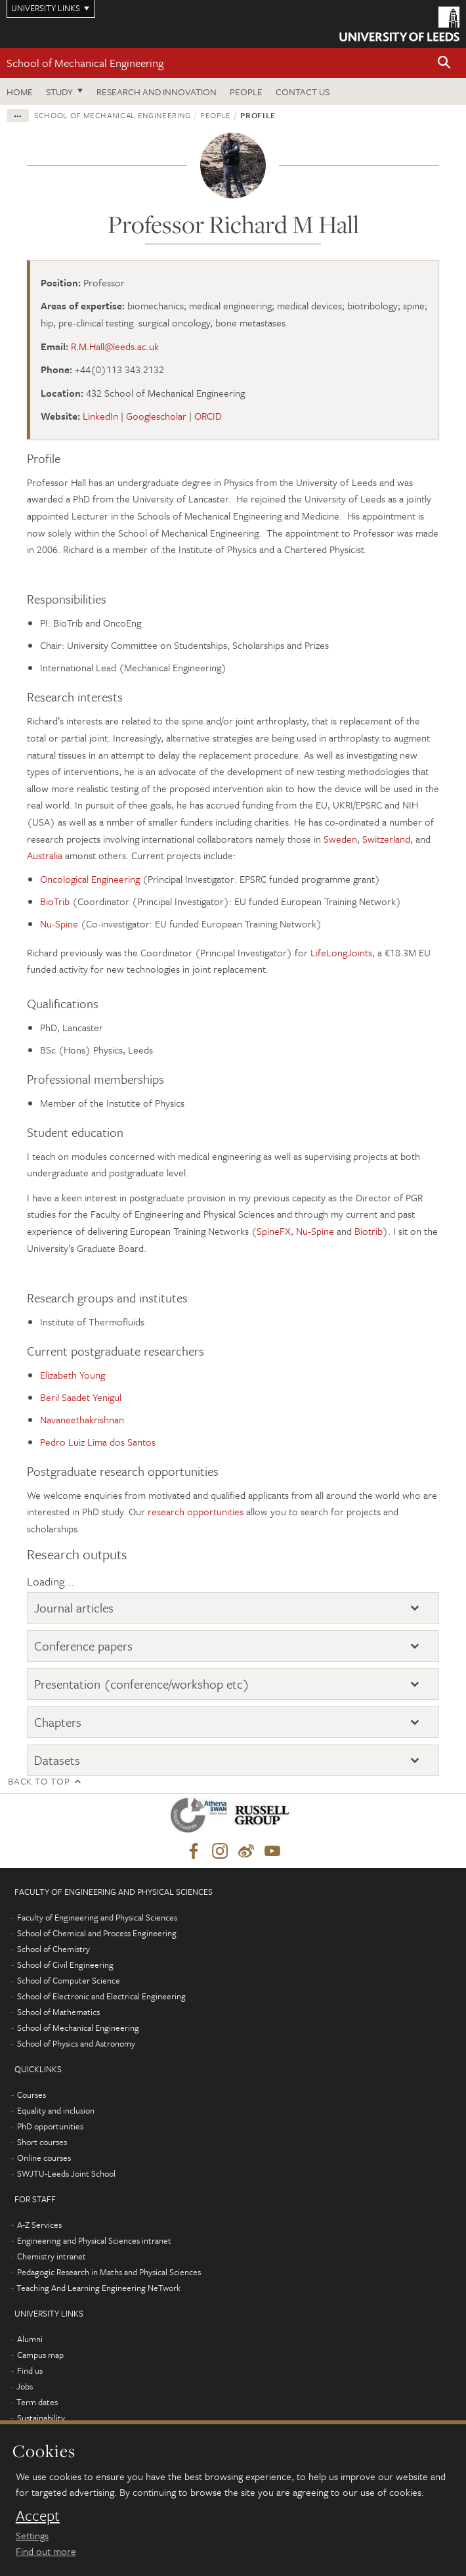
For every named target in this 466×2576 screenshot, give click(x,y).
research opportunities (196, 1511)
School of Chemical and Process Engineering (97, 1933)
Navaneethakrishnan (82, 1419)
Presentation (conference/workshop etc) (141, 1684)
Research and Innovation (156, 92)
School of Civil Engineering (65, 1964)
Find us (30, 2370)
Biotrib (368, 1231)
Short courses (42, 2141)
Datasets (57, 1760)
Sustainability (41, 2417)
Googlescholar (156, 416)
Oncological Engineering (90, 879)
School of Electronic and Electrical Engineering (101, 1996)
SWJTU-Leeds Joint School (66, 2173)
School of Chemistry (53, 1948)
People (246, 92)
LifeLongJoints (341, 952)
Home (20, 92)
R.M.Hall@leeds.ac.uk (115, 346)
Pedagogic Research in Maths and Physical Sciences (109, 2271)
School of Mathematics (58, 2011)
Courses (31, 2094)
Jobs (24, 2386)
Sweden (340, 839)
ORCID (208, 416)
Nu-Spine (59, 923)
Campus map (40, 2354)
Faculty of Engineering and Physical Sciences (97, 1917)
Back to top (39, 1781)
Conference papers (83, 1645)
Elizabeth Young (72, 1374)
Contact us (302, 92)
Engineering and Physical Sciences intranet (94, 2240)
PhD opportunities (50, 2126)
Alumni (30, 2338)
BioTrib (55, 901)
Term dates (37, 2402)
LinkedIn (100, 416)
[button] (444, 63)
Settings (32, 2535)
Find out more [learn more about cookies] (46, 2551)
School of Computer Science (68, 1980)
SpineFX (274, 1231)
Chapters (57, 1722)
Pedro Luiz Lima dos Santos (98, 1441)
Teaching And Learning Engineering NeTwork (98, 2287)
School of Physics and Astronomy (76, 2043)
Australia (44, 855)
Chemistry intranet (51, 2256)
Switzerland (386, 839)
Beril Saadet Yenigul (80, 1397)
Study (59, 92)
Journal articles (74, 1607)
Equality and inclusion (56, 2110)
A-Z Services (39, 2224)
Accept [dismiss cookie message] (38, 2515)
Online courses (44, 2157)
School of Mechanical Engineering (85, 63)
